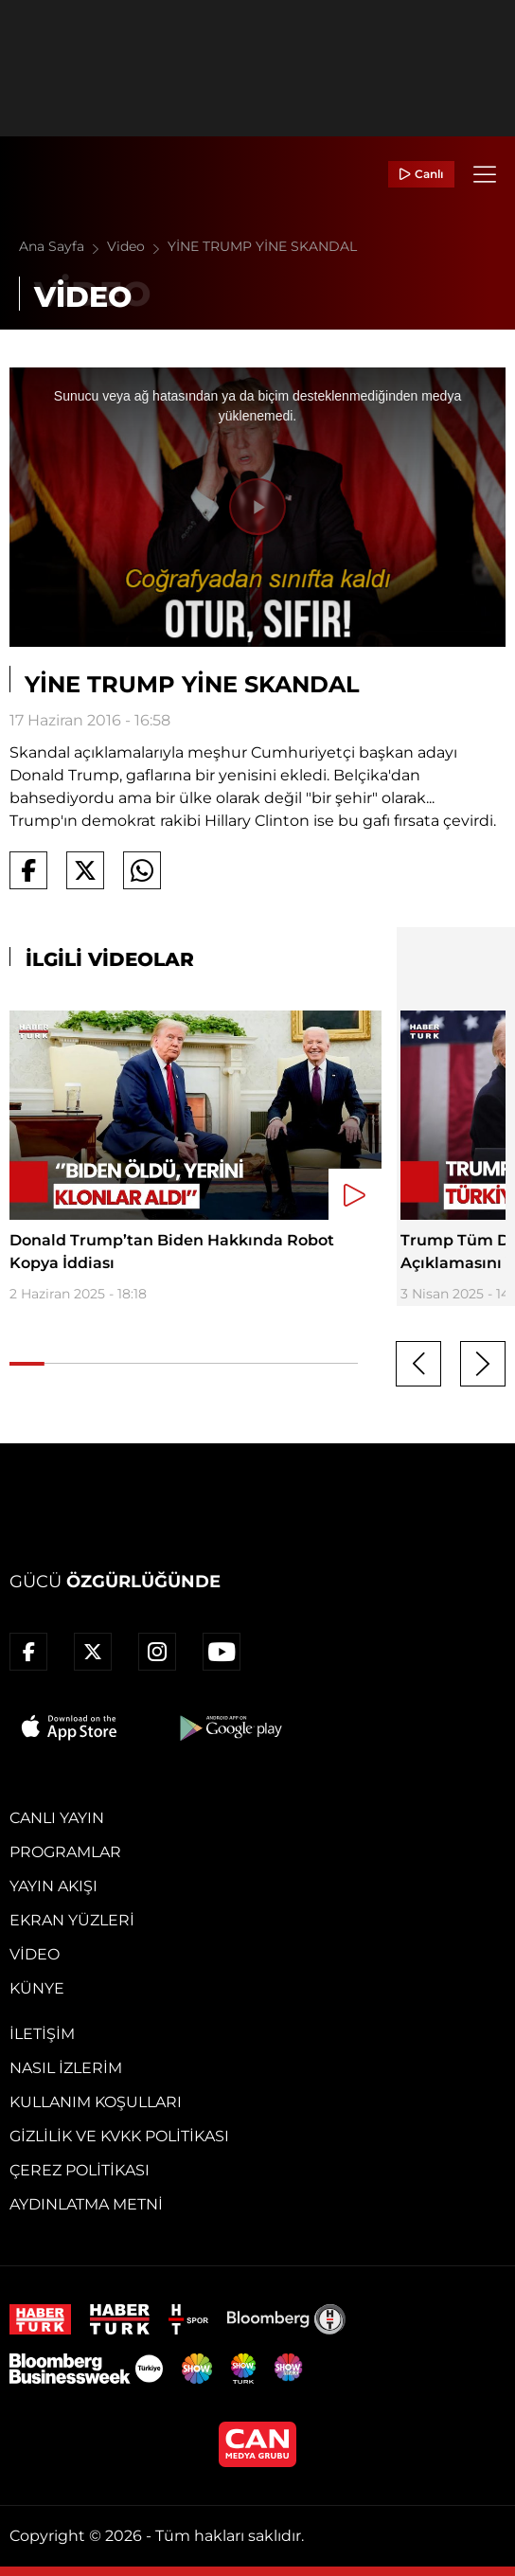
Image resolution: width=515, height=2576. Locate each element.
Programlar (65, 1852)
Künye (36, 1988)
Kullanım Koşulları (95, 2102)
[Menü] (484, 174)
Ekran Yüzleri (71, 1920)
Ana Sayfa (63, 246)
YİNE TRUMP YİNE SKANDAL (262, 246)
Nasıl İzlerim (65, 2068)
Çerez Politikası (79, 2170)
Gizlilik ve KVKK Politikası (119, 2136)
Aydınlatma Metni (86, 2204)
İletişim (42, 2034)
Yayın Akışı (53, 1886)
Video (137, 246)
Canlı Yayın (56, 1818)
